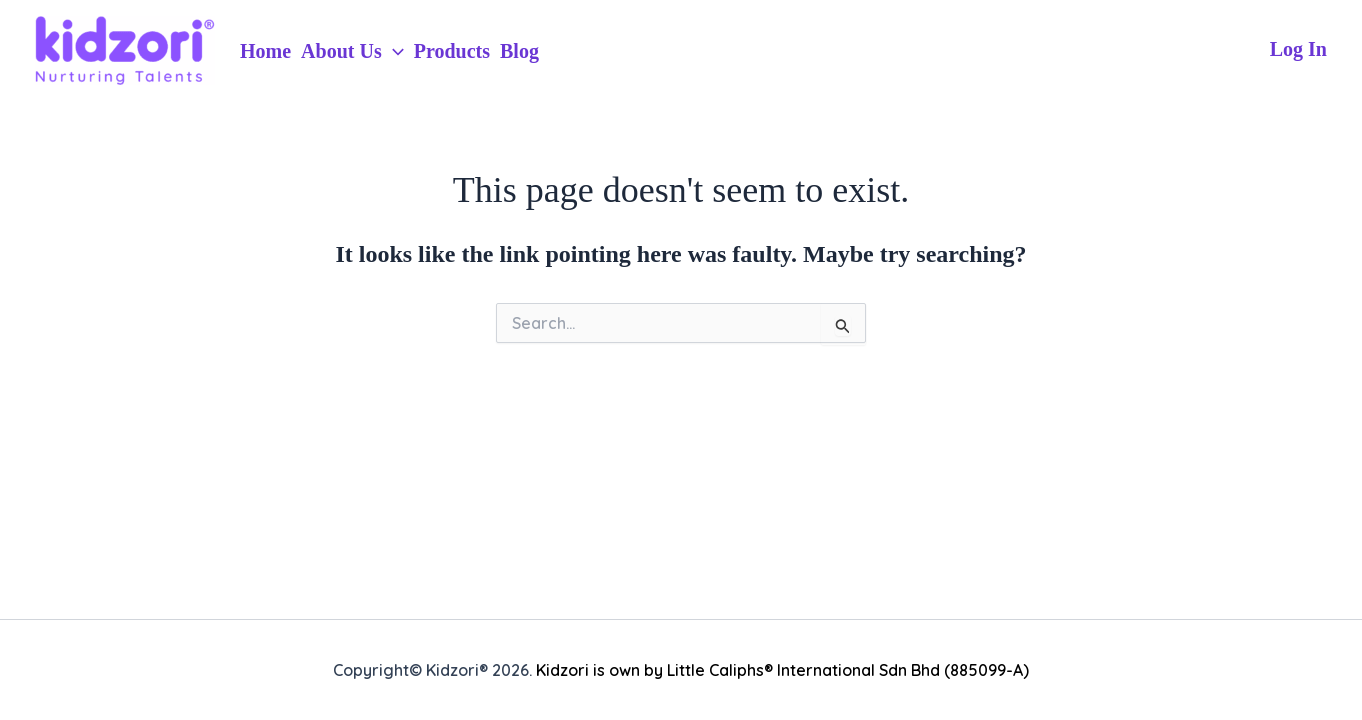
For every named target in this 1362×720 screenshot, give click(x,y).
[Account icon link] (1298, 50)
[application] (393, 51)
